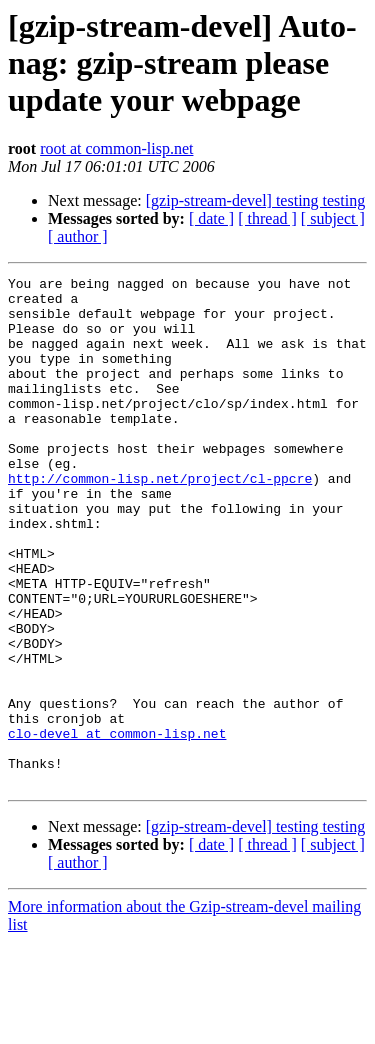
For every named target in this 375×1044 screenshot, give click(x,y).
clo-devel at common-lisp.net (117, 826)
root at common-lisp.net (116, 148)
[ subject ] (333, 218)
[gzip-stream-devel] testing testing (255, 200)
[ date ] (211, 218)
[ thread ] (267, 218)
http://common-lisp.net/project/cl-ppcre (160, 520)
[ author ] (78, 236)
